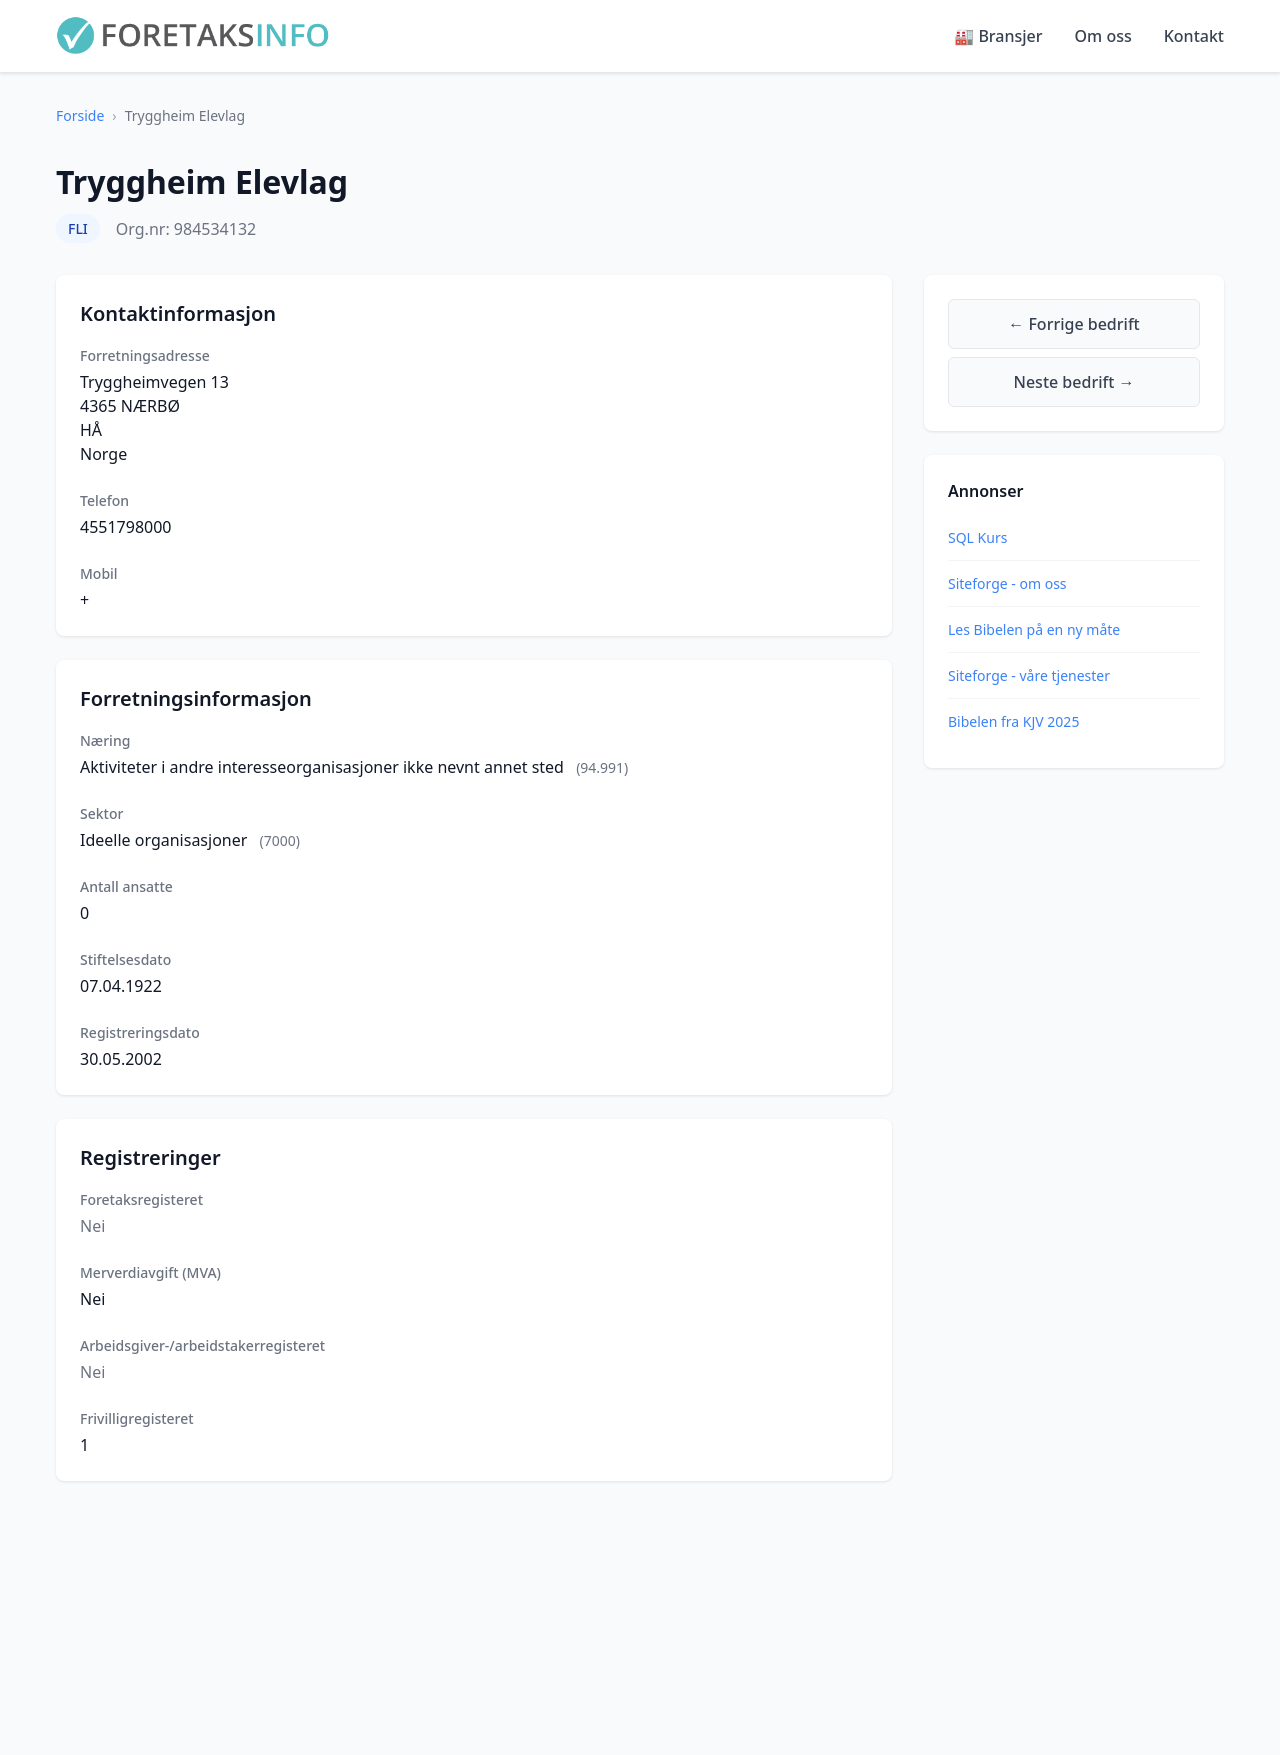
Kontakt (1194, 36)
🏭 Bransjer (998, 36)
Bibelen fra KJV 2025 (1013, 721)
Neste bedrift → (1074, 382)
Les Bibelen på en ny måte (1034, 629)
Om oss (1103, 36)
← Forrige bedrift (1073, 324)
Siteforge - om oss (1007, 583)
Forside (80, 115)
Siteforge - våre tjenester (1029, 675)
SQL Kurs (977, 537)
